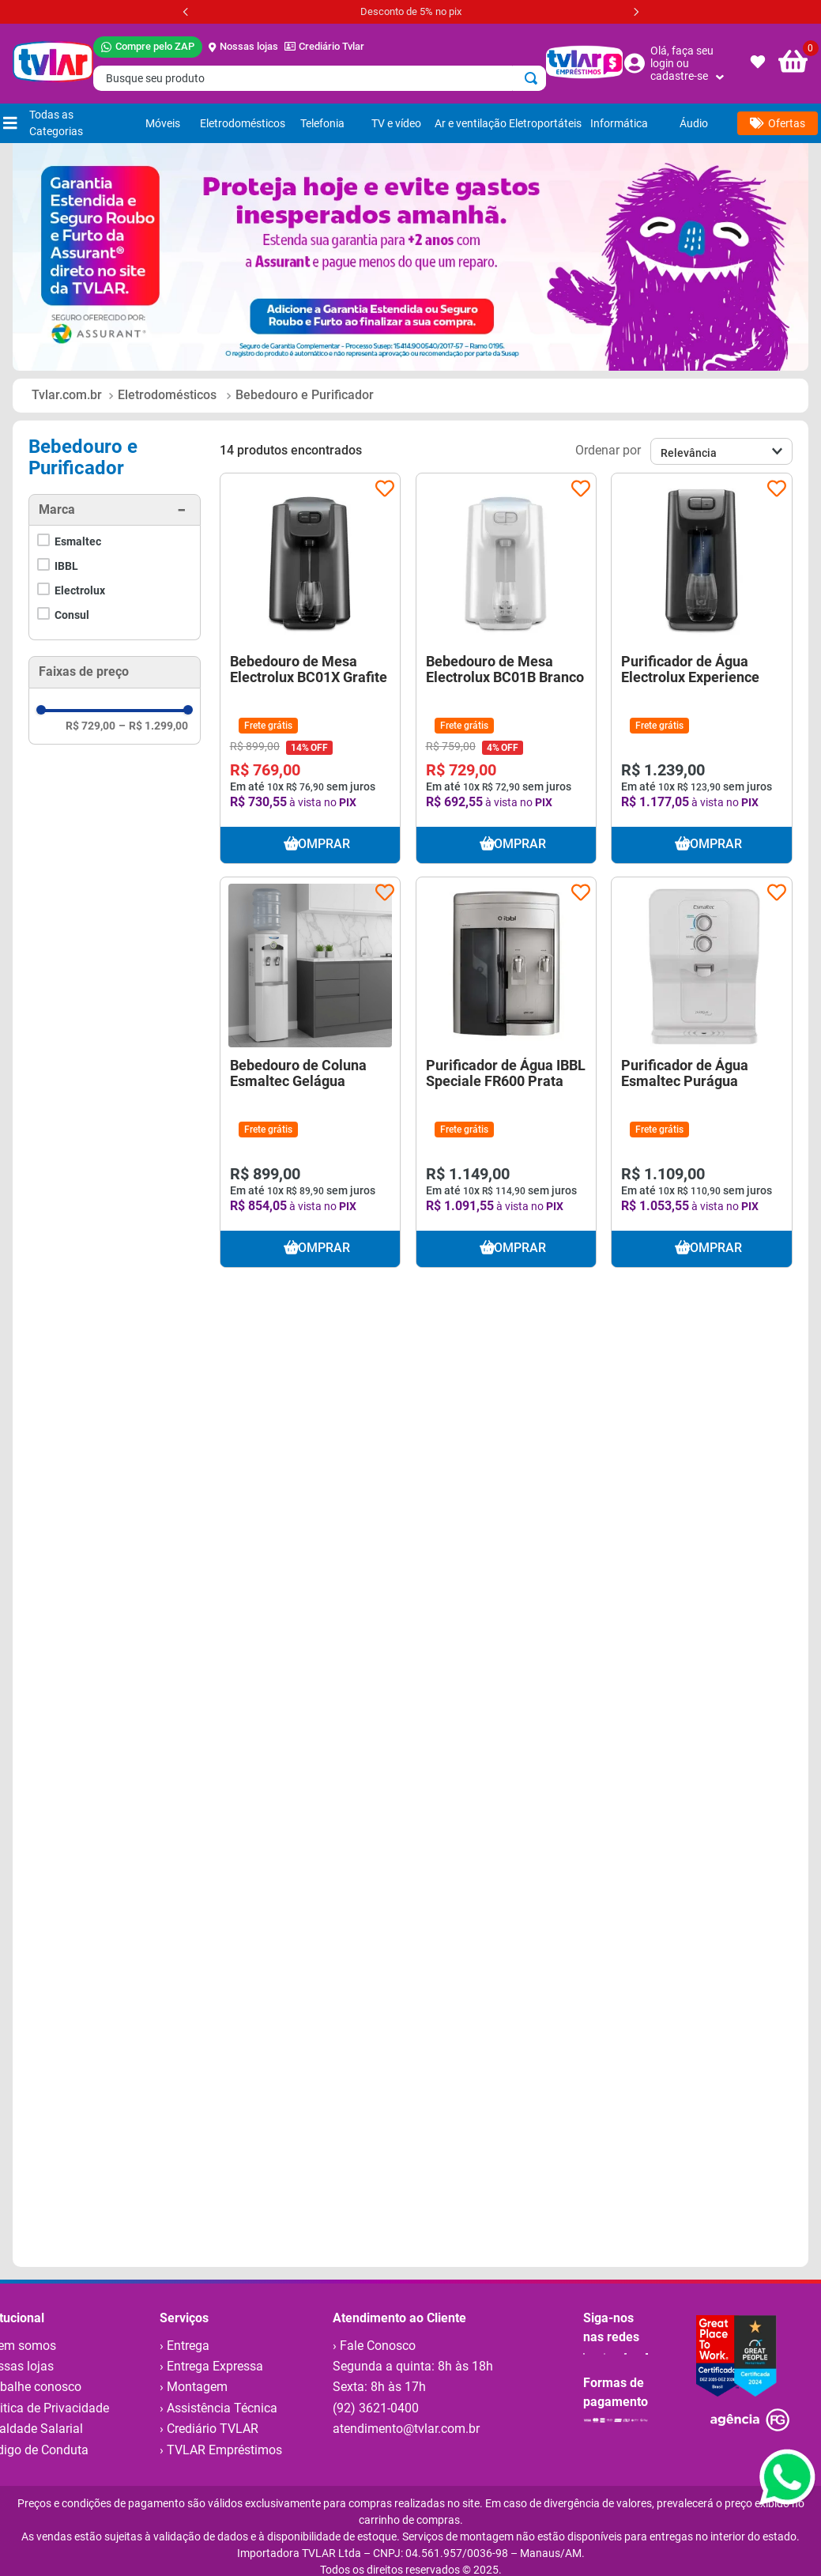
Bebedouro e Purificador (304, 394)
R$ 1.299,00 (153, 725)
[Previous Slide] (185, 12)
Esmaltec (78, 541)
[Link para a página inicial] (66, 395)
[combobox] (319, 78)
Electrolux (80, 590)
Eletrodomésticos (167, 394)
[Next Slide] (636, 12)
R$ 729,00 (90, 725)
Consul (72, 615)
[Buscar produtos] (534, 78)
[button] (114, 510)
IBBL (66, 566)
